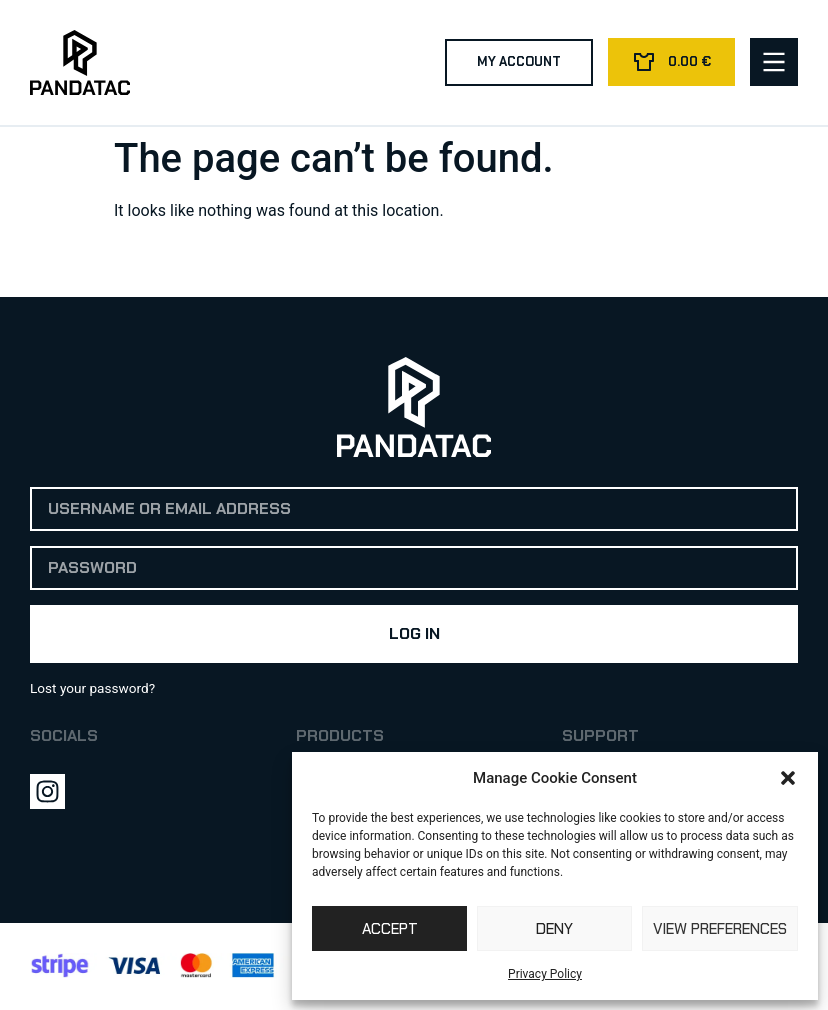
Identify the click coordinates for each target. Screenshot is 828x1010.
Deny (554, 929)
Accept (390, 929)
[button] (788, 778)
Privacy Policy (545, 974)
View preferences (720, 929)
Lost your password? (92, 688)
